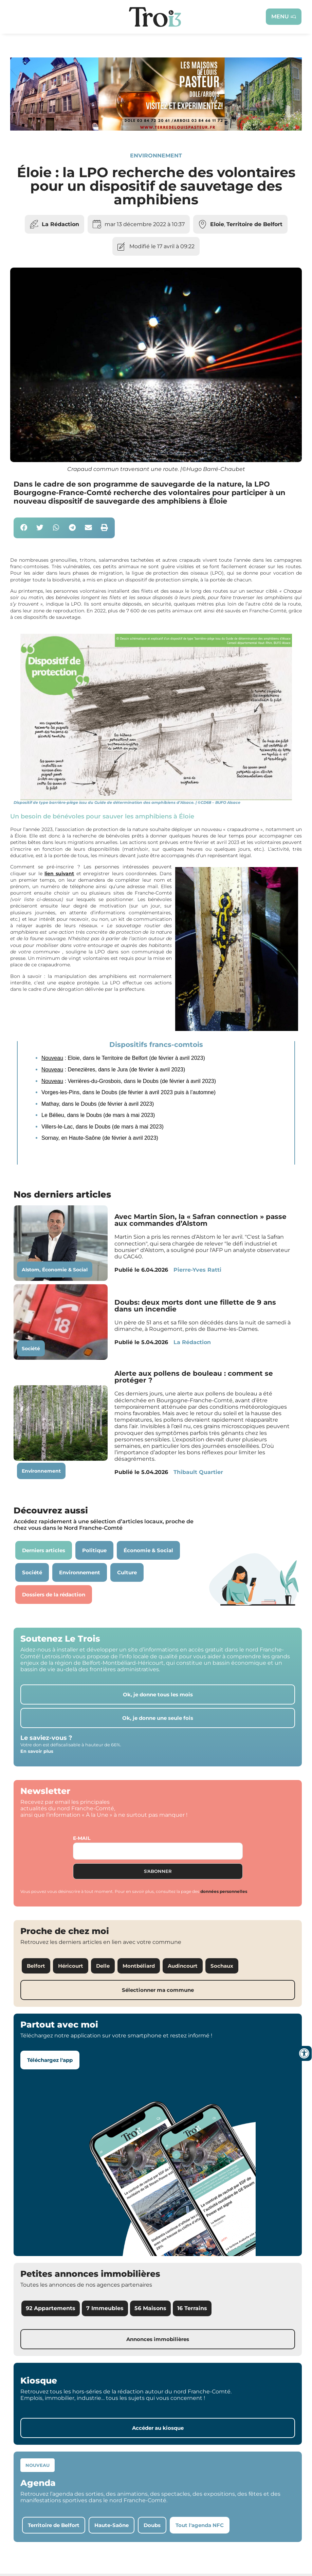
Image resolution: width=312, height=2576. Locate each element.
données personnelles (223, 1891)
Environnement (156, 155)
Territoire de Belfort (254, 224)
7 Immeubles (105, 2308)
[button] (24, 528)
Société (31, 1348)
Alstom (30, 1270)
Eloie (217, 224)
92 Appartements (50, 2308)
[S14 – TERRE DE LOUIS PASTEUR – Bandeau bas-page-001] (156, 128)
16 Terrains (192, 2308)
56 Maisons (150, 2308)
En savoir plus (36, 1751)
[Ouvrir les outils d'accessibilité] (304, 2053)
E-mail (81, 1838)
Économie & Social (65, 1270)
